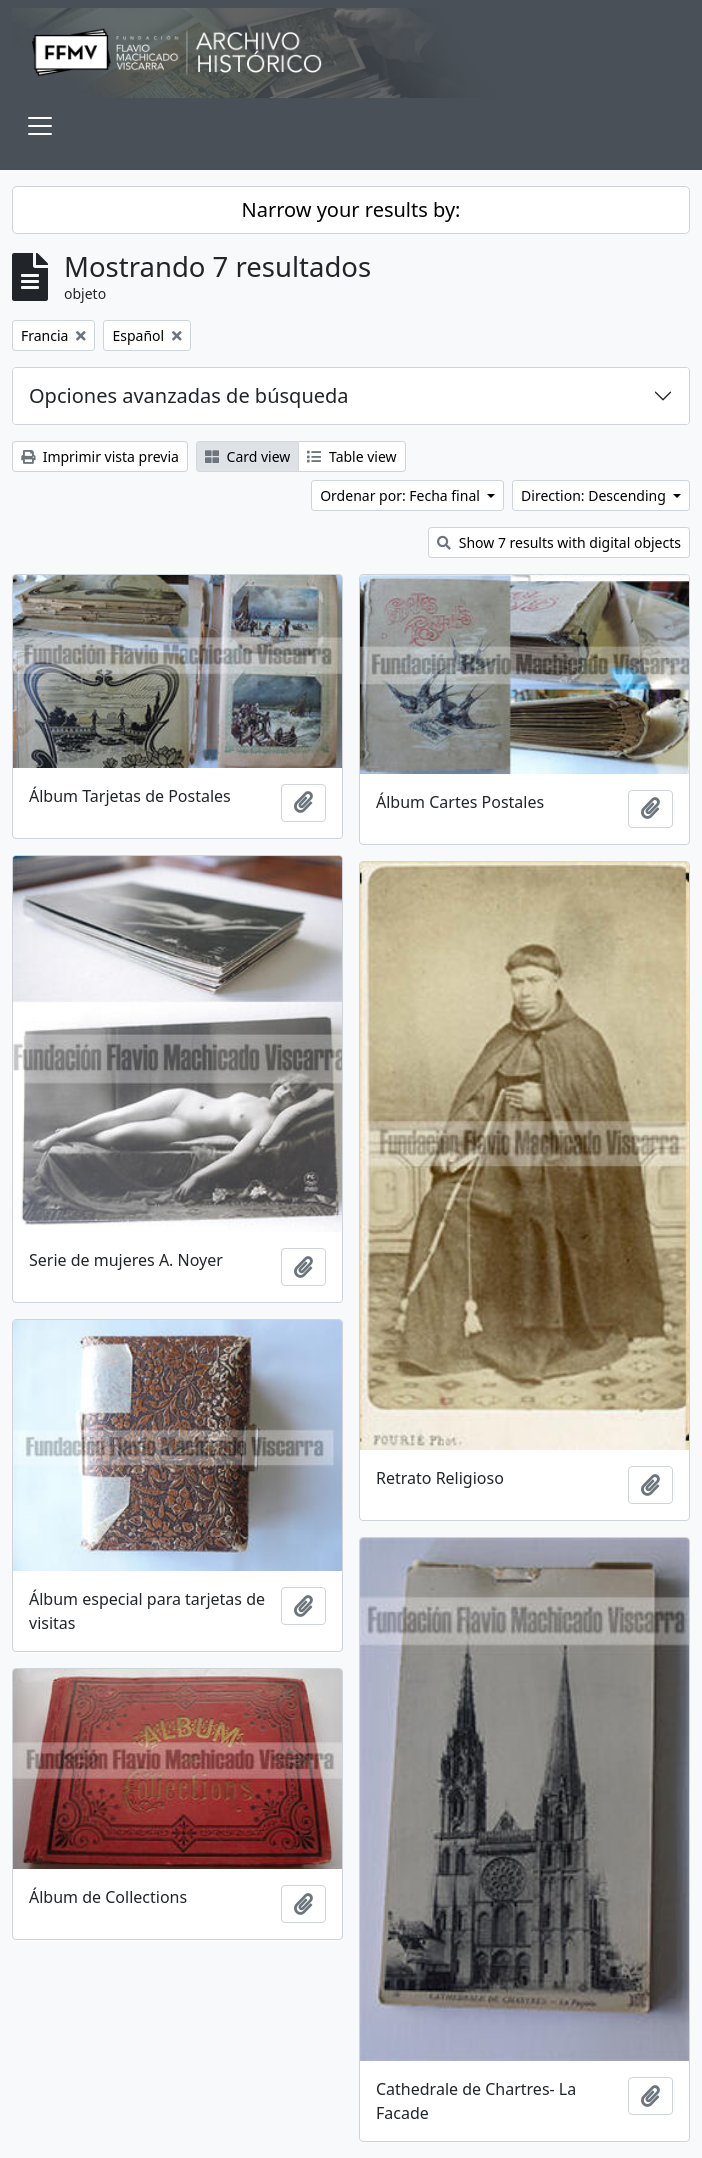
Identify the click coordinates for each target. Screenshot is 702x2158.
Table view (351, 456)
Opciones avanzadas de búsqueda (189, 395)
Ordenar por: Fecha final (401, 495)
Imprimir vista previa (100, 456)
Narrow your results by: (351, 209)
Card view (247, 456)
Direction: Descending (595, 495)
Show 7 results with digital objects (559, 542)
